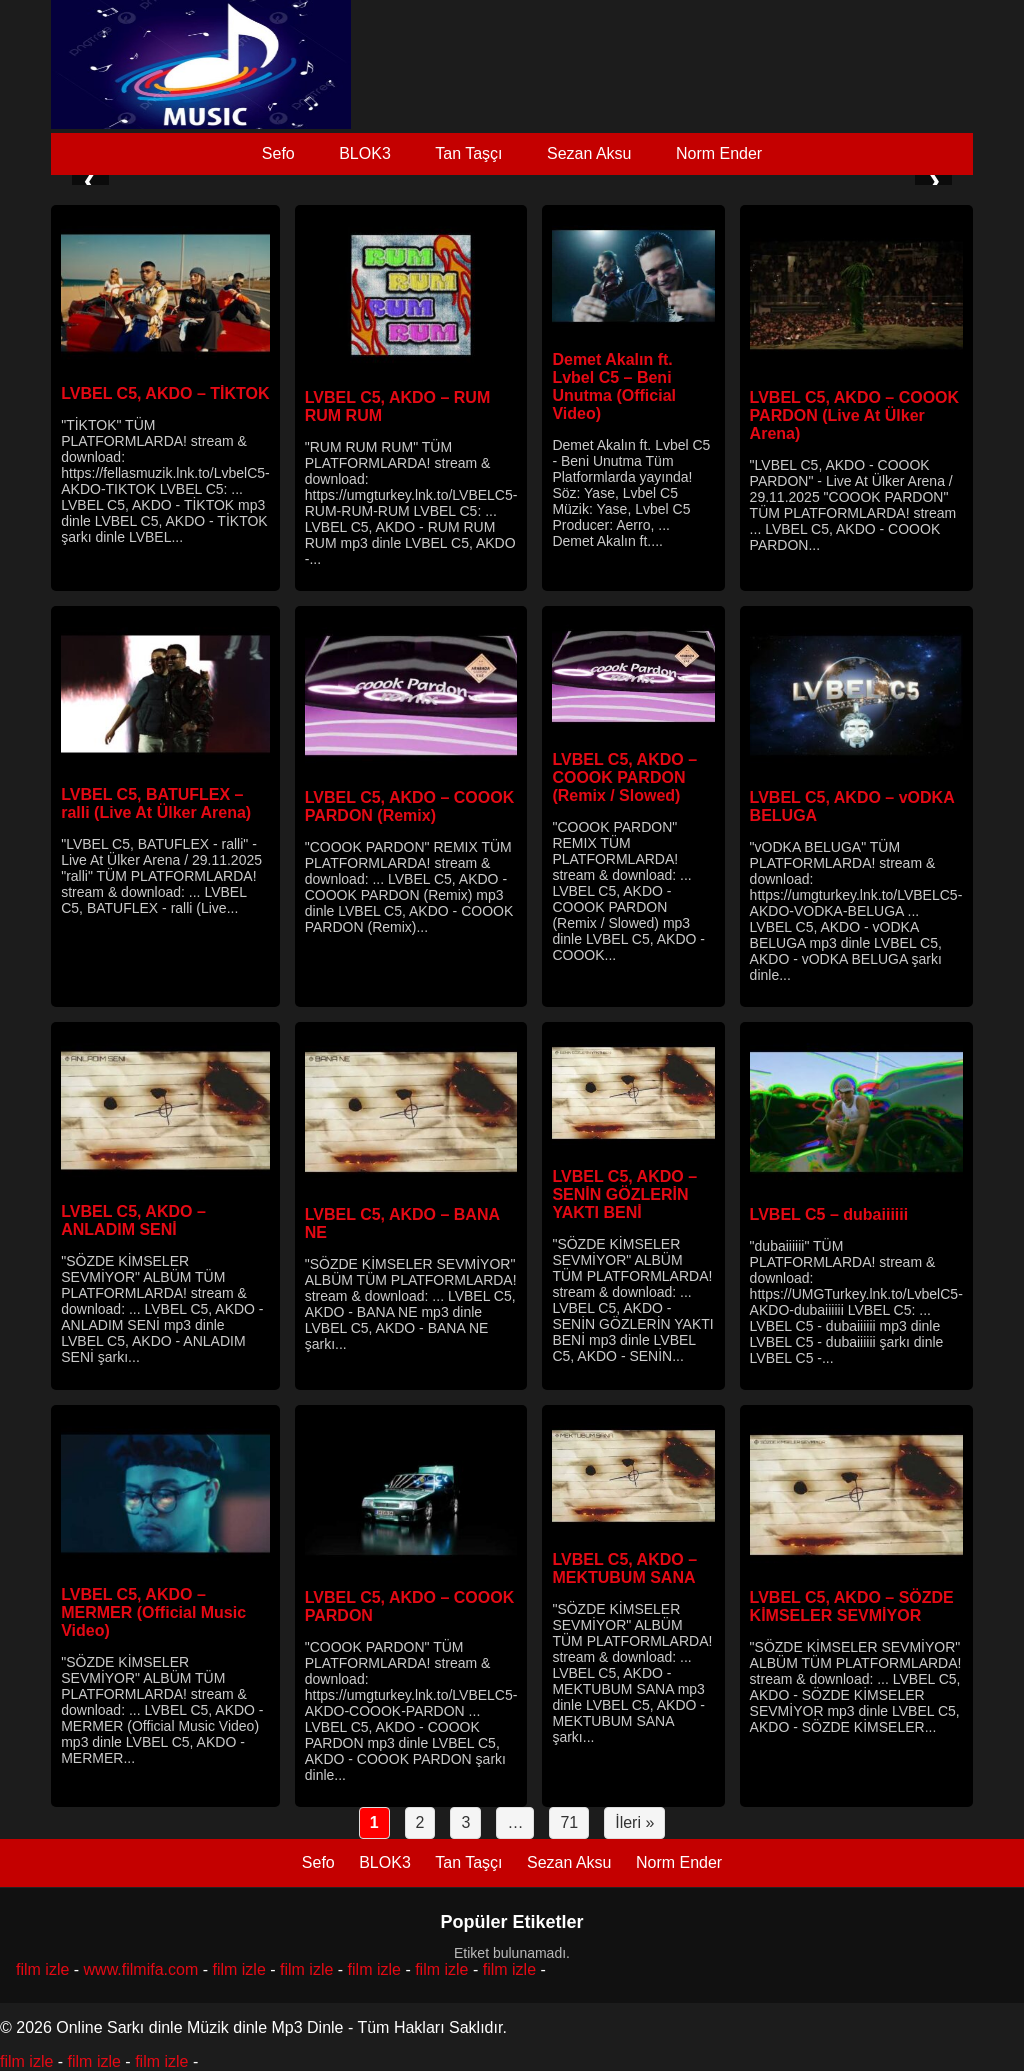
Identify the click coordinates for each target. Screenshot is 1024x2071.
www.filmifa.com (141, 1969)
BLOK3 (365, 153)
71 (569, 1822)
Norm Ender (719, 153)
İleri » (634, 1822)
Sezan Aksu (589, 153)
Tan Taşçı (468, 153)
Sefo (278, 153)
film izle (42, 1969)
